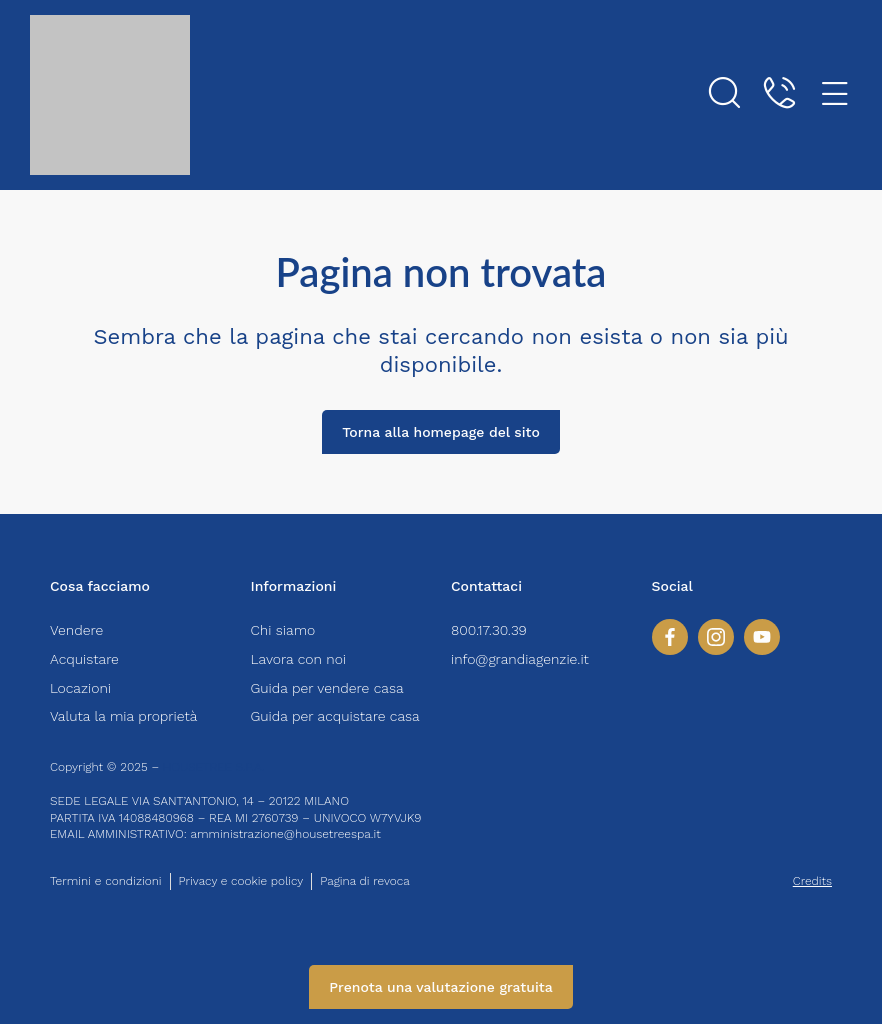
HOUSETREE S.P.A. (214, 767)
